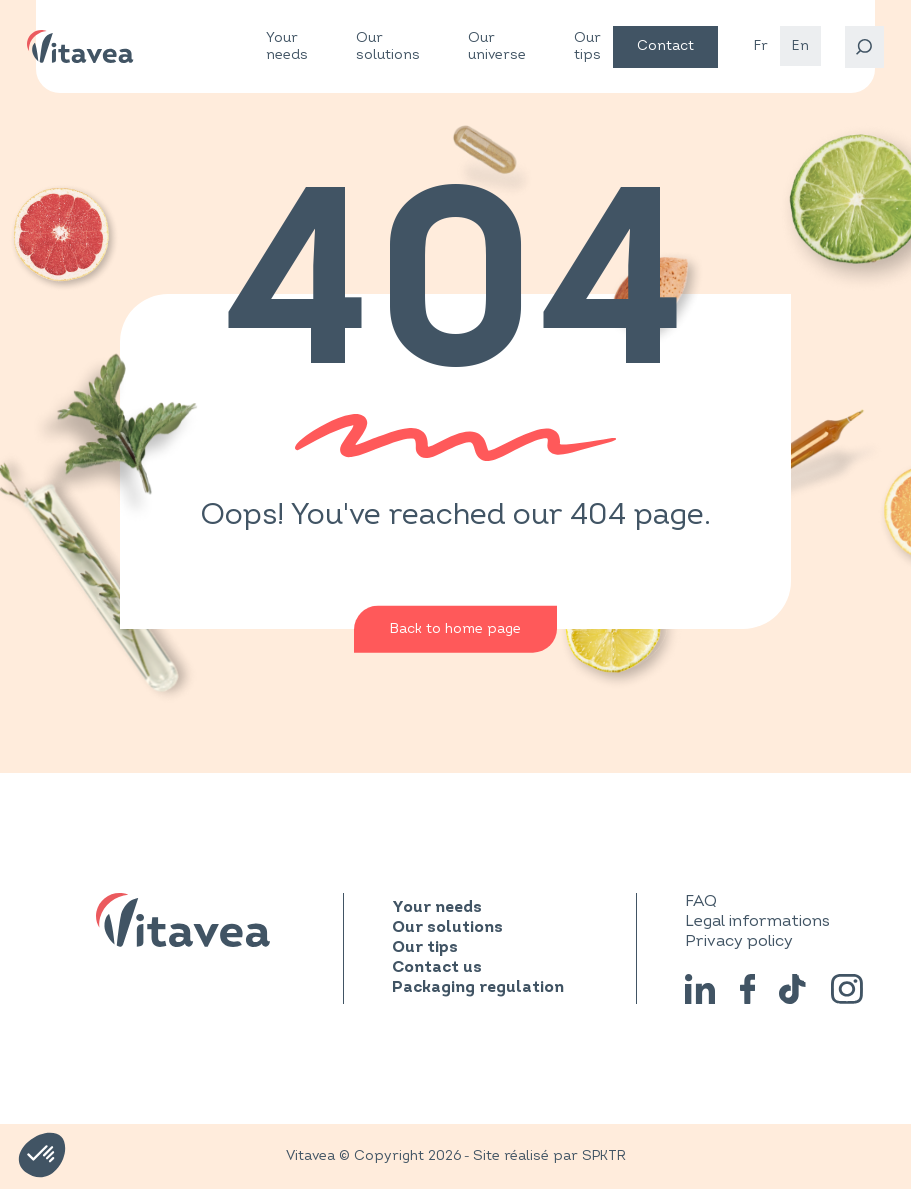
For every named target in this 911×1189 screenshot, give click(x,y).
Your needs (287, 46)
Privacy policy (739, 941)
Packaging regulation (478, 988)
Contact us (437, 968)
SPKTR (604, 1155)
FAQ (701, 901)
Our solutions (388, 46)
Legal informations (757, 921)
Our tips (587, 46)
